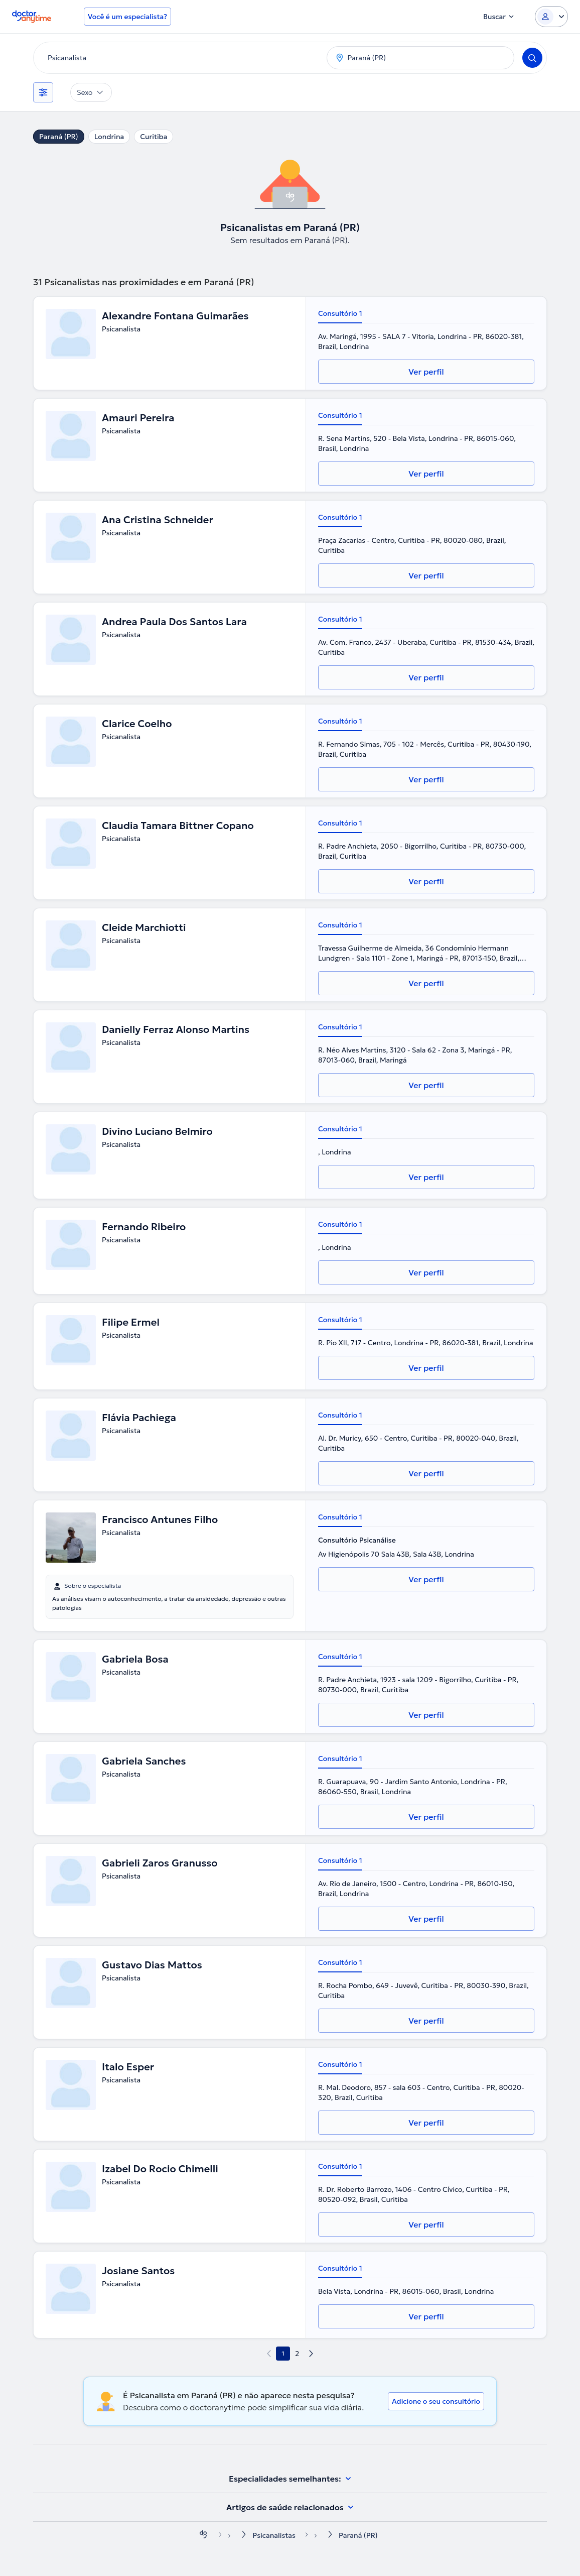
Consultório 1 (340, 313)
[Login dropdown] (551, 16)
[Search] (532, 58)
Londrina (109, 136)
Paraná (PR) (58, 136)
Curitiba (153, 136)
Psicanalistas (274, 2535)
